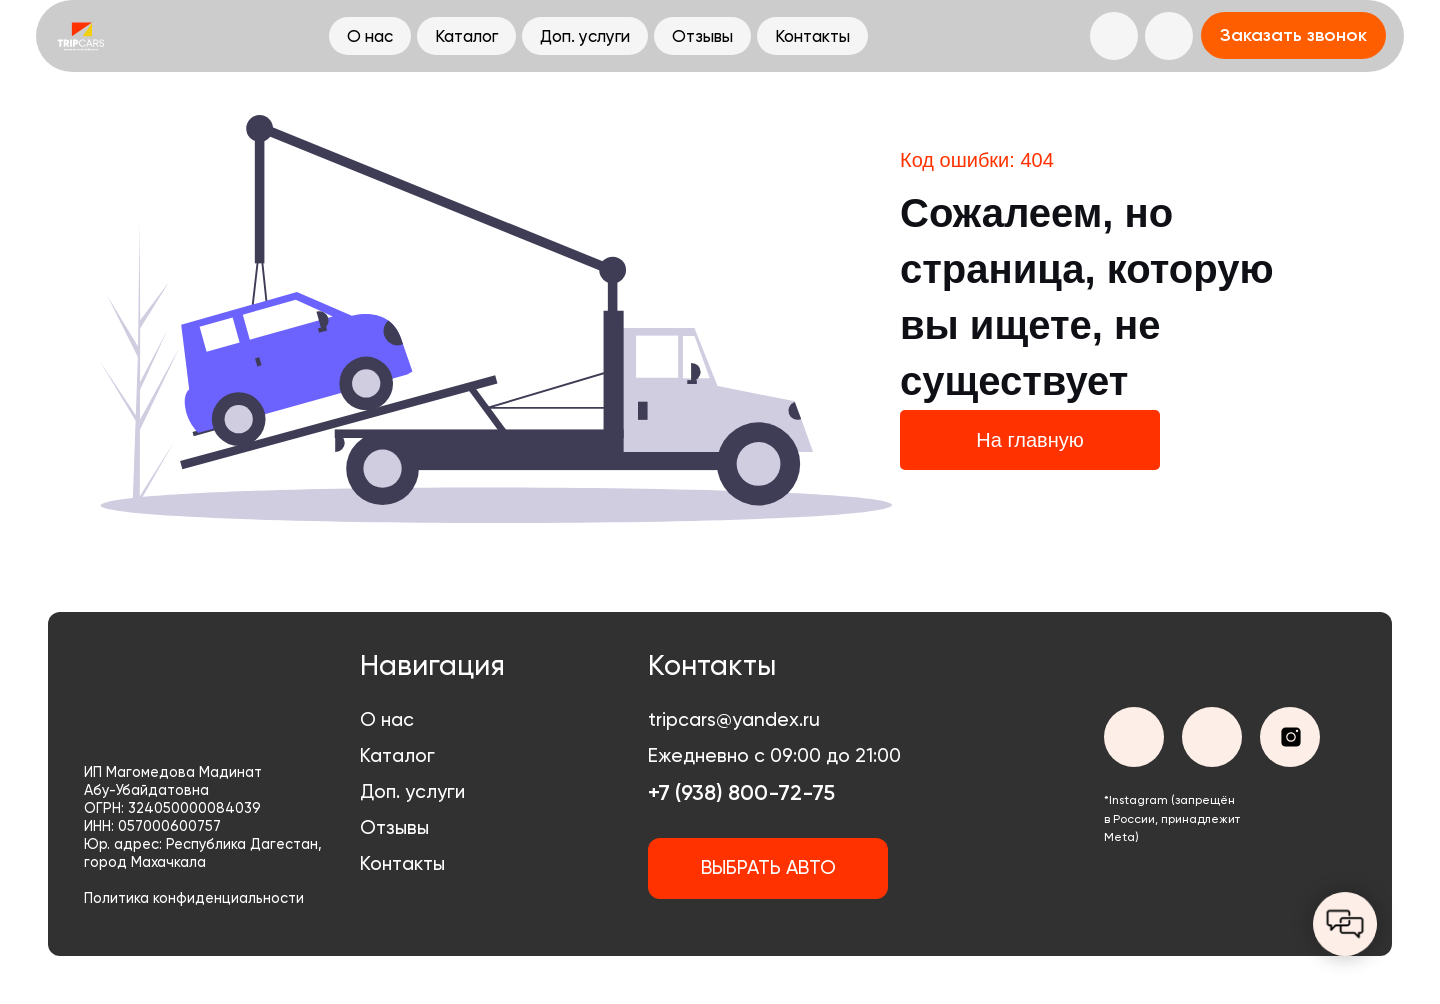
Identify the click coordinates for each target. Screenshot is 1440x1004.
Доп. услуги (412, 791)
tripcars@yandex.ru (734, 719)
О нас (387, 719)
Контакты (402, 863)
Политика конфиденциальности (194, 898)
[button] (1293, 35)
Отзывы (394, 827)
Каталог (397, 755)
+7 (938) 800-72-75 (741, 793)
